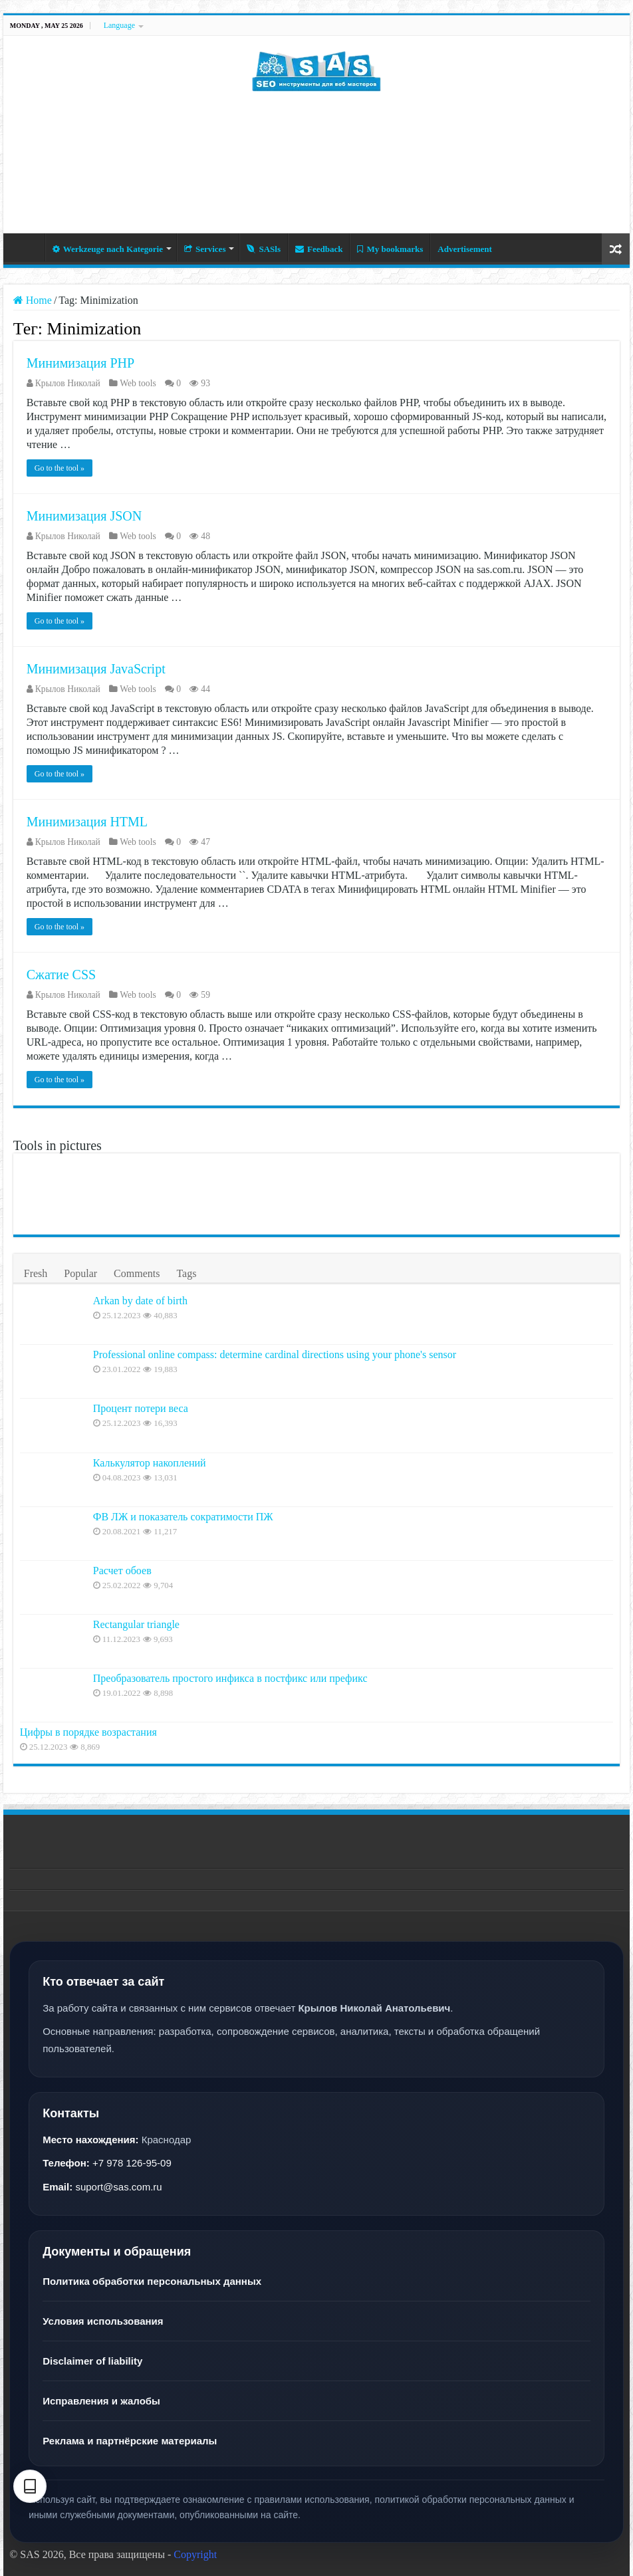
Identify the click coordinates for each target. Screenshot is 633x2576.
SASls (264, 249)
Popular (80, 1273)
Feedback (318, 249)
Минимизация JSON (84, 516)
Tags (186, 1273)
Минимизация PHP (80, 363)
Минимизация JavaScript (96, 668)
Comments (137, 1273)
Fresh (36, 1273)
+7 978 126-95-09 (132, 2162)
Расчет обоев (122, 1570)
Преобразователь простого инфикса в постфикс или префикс (230, 1678)
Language (119, 25)
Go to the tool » (59, 468)
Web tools (138, 383)
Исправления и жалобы (101, 2400)
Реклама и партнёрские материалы (130, 2440)
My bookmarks (390, 249)
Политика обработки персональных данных (152, 2281)
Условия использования (103, 2321)
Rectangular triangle (136, 1624)
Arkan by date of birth (140, 1300)
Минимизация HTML (87, 821)
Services (204, 249)
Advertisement (465, 249)
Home (27, 247)
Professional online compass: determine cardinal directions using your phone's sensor (274, 1354)
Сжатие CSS (61, 974)
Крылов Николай (67, 383)
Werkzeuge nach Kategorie (108, 249)
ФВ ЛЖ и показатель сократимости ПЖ (183, 1516)
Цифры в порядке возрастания (88, 1732)
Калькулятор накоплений (149, 1462)
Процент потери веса (140, 1408)
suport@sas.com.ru (118, 2186)
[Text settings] (30, 2486)
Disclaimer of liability (92, 2361)
